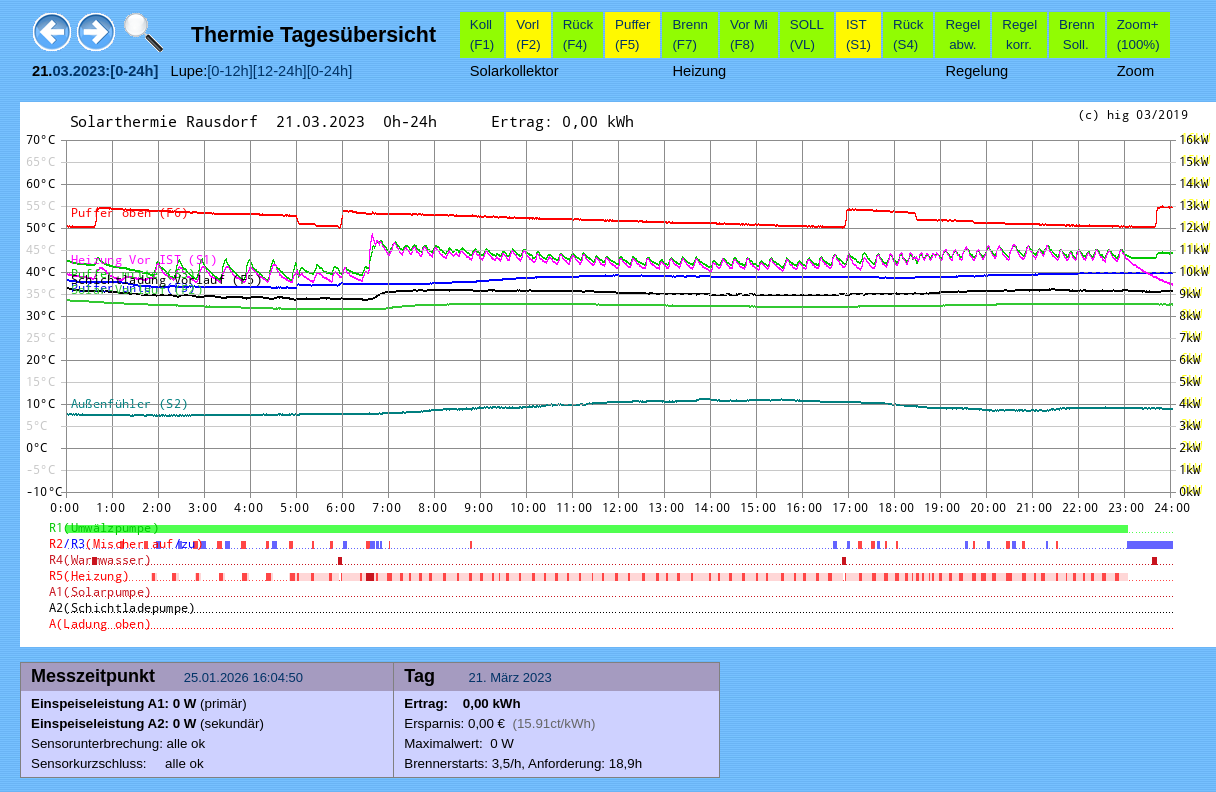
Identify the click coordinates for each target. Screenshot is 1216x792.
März (504, 677)
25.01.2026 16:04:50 (245, 677)
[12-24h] (280, 71)
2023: (92, 71)
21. (480, 677)
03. (62, 71)
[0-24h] (330, 71)
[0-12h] (230, 71)
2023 (537, 677)
